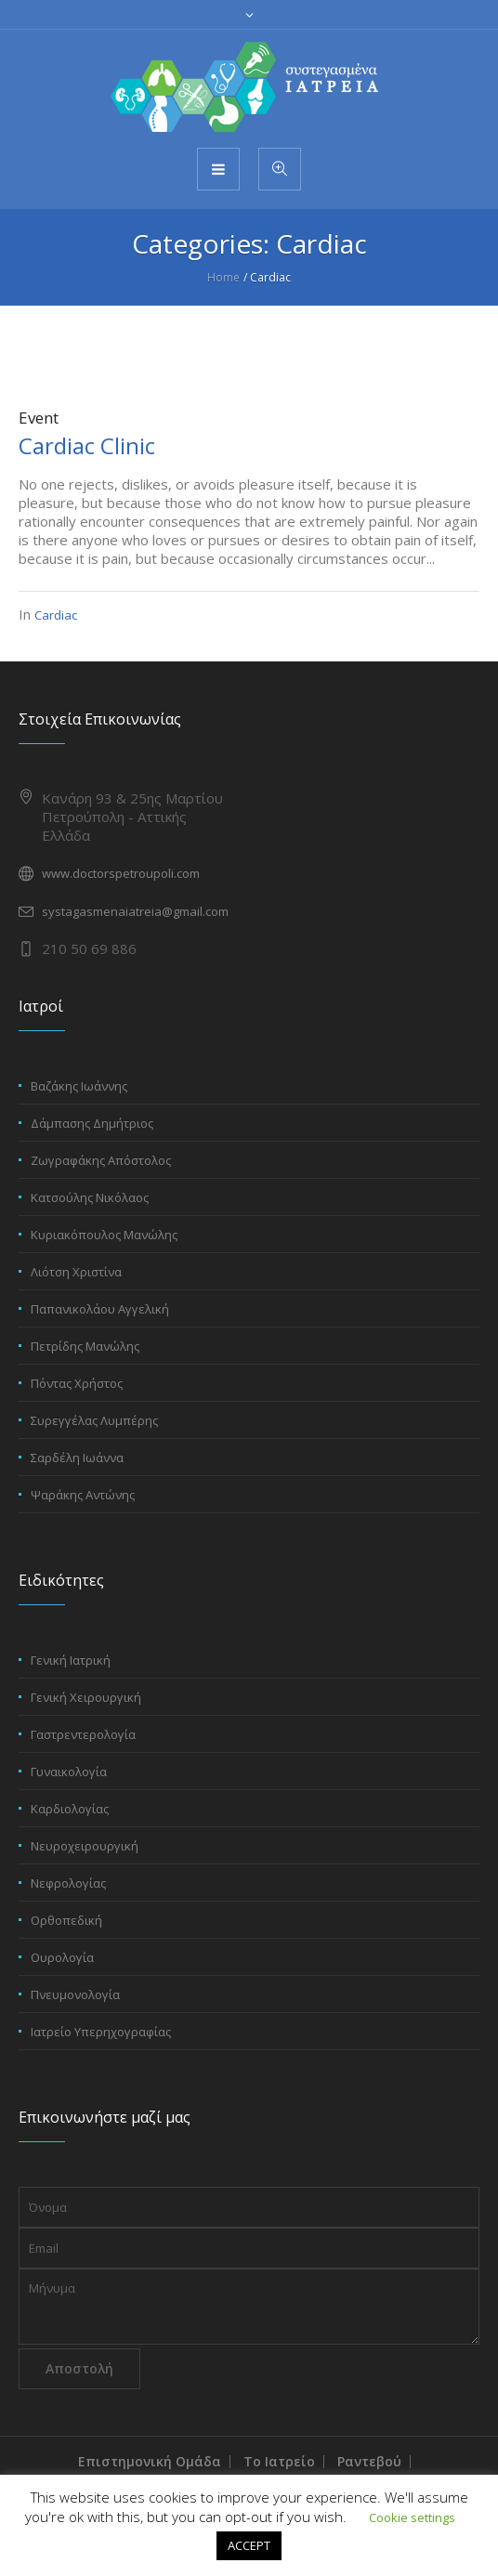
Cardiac (55, 615)
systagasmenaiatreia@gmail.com (135, 911)
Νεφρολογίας (68, 1883)
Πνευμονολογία (75, 1994)
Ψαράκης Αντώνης (83, 1494)
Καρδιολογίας (70, 1808)
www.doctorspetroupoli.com (121, 873)
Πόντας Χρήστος (77, 1383)
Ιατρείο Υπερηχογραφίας (101, 2031)
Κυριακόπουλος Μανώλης (104, 1234)
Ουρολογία (62, 1957)
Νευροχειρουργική (84, 1845)
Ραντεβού (369, 2461)
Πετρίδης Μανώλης (85, 1346)
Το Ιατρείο (279, 2461)
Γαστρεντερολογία (83, 1734)
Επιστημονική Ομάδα (149, 2461)
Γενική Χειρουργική (86, 1697)
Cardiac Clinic (87, 445)
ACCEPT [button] (249, 2545)
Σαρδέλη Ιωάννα (77, 1457)
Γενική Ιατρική (71, 1660)
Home (223, 277)
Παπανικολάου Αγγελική (100, 1309)
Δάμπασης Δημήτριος (92, 1123)
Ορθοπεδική (66, 1920)
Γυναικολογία (69, 1771)
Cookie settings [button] (412, 2517)
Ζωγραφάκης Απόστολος (101, 1160)
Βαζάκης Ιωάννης (79, 1086)
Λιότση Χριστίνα (76, 1271)
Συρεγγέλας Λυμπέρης (94, 1420)
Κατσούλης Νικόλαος (90, 1197)
